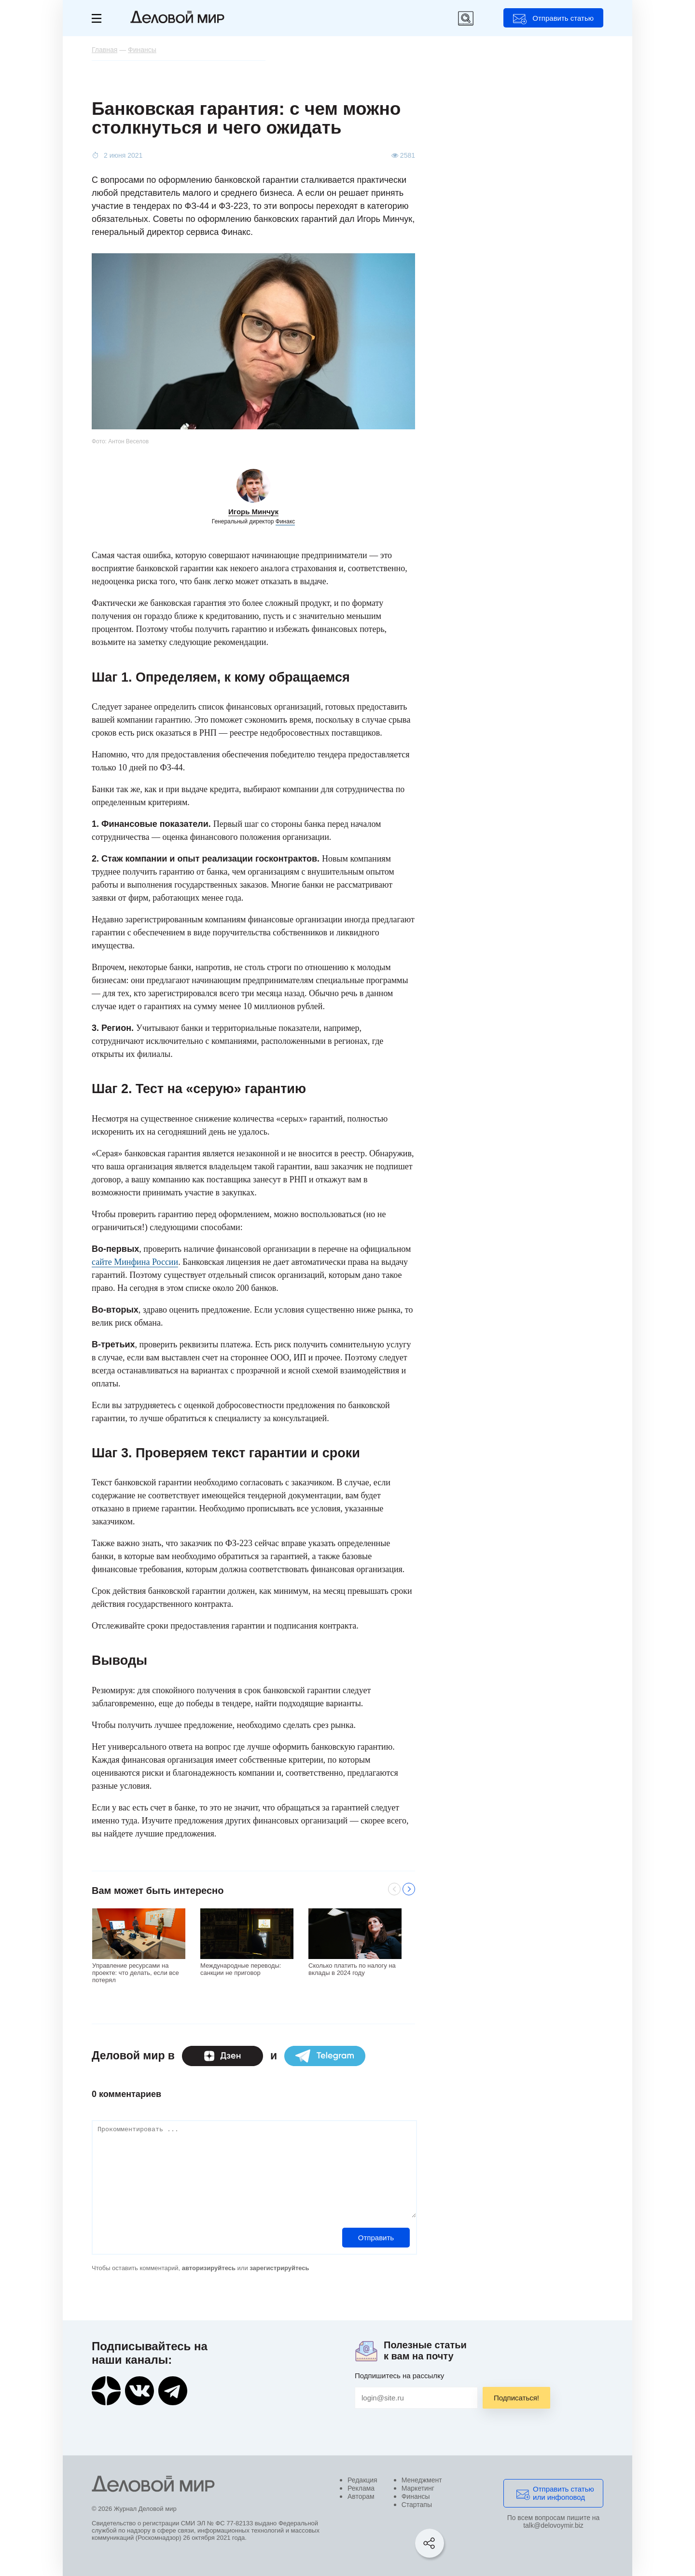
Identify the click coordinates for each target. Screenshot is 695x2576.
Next (409, 1889)
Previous (394, 1889)
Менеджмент (422, 2480)
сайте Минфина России (135, 1262)
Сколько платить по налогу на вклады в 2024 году (352, 1968)
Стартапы (417, 2504)
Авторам (361, 2496)
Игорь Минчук (253, 511)
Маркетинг (418, 2488)
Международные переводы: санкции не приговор (240, 1968)
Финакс (285, 521)
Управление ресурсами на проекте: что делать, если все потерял (135, 1972)
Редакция (362, 2480)
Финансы (416, 2496)
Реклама (361, 2488)
